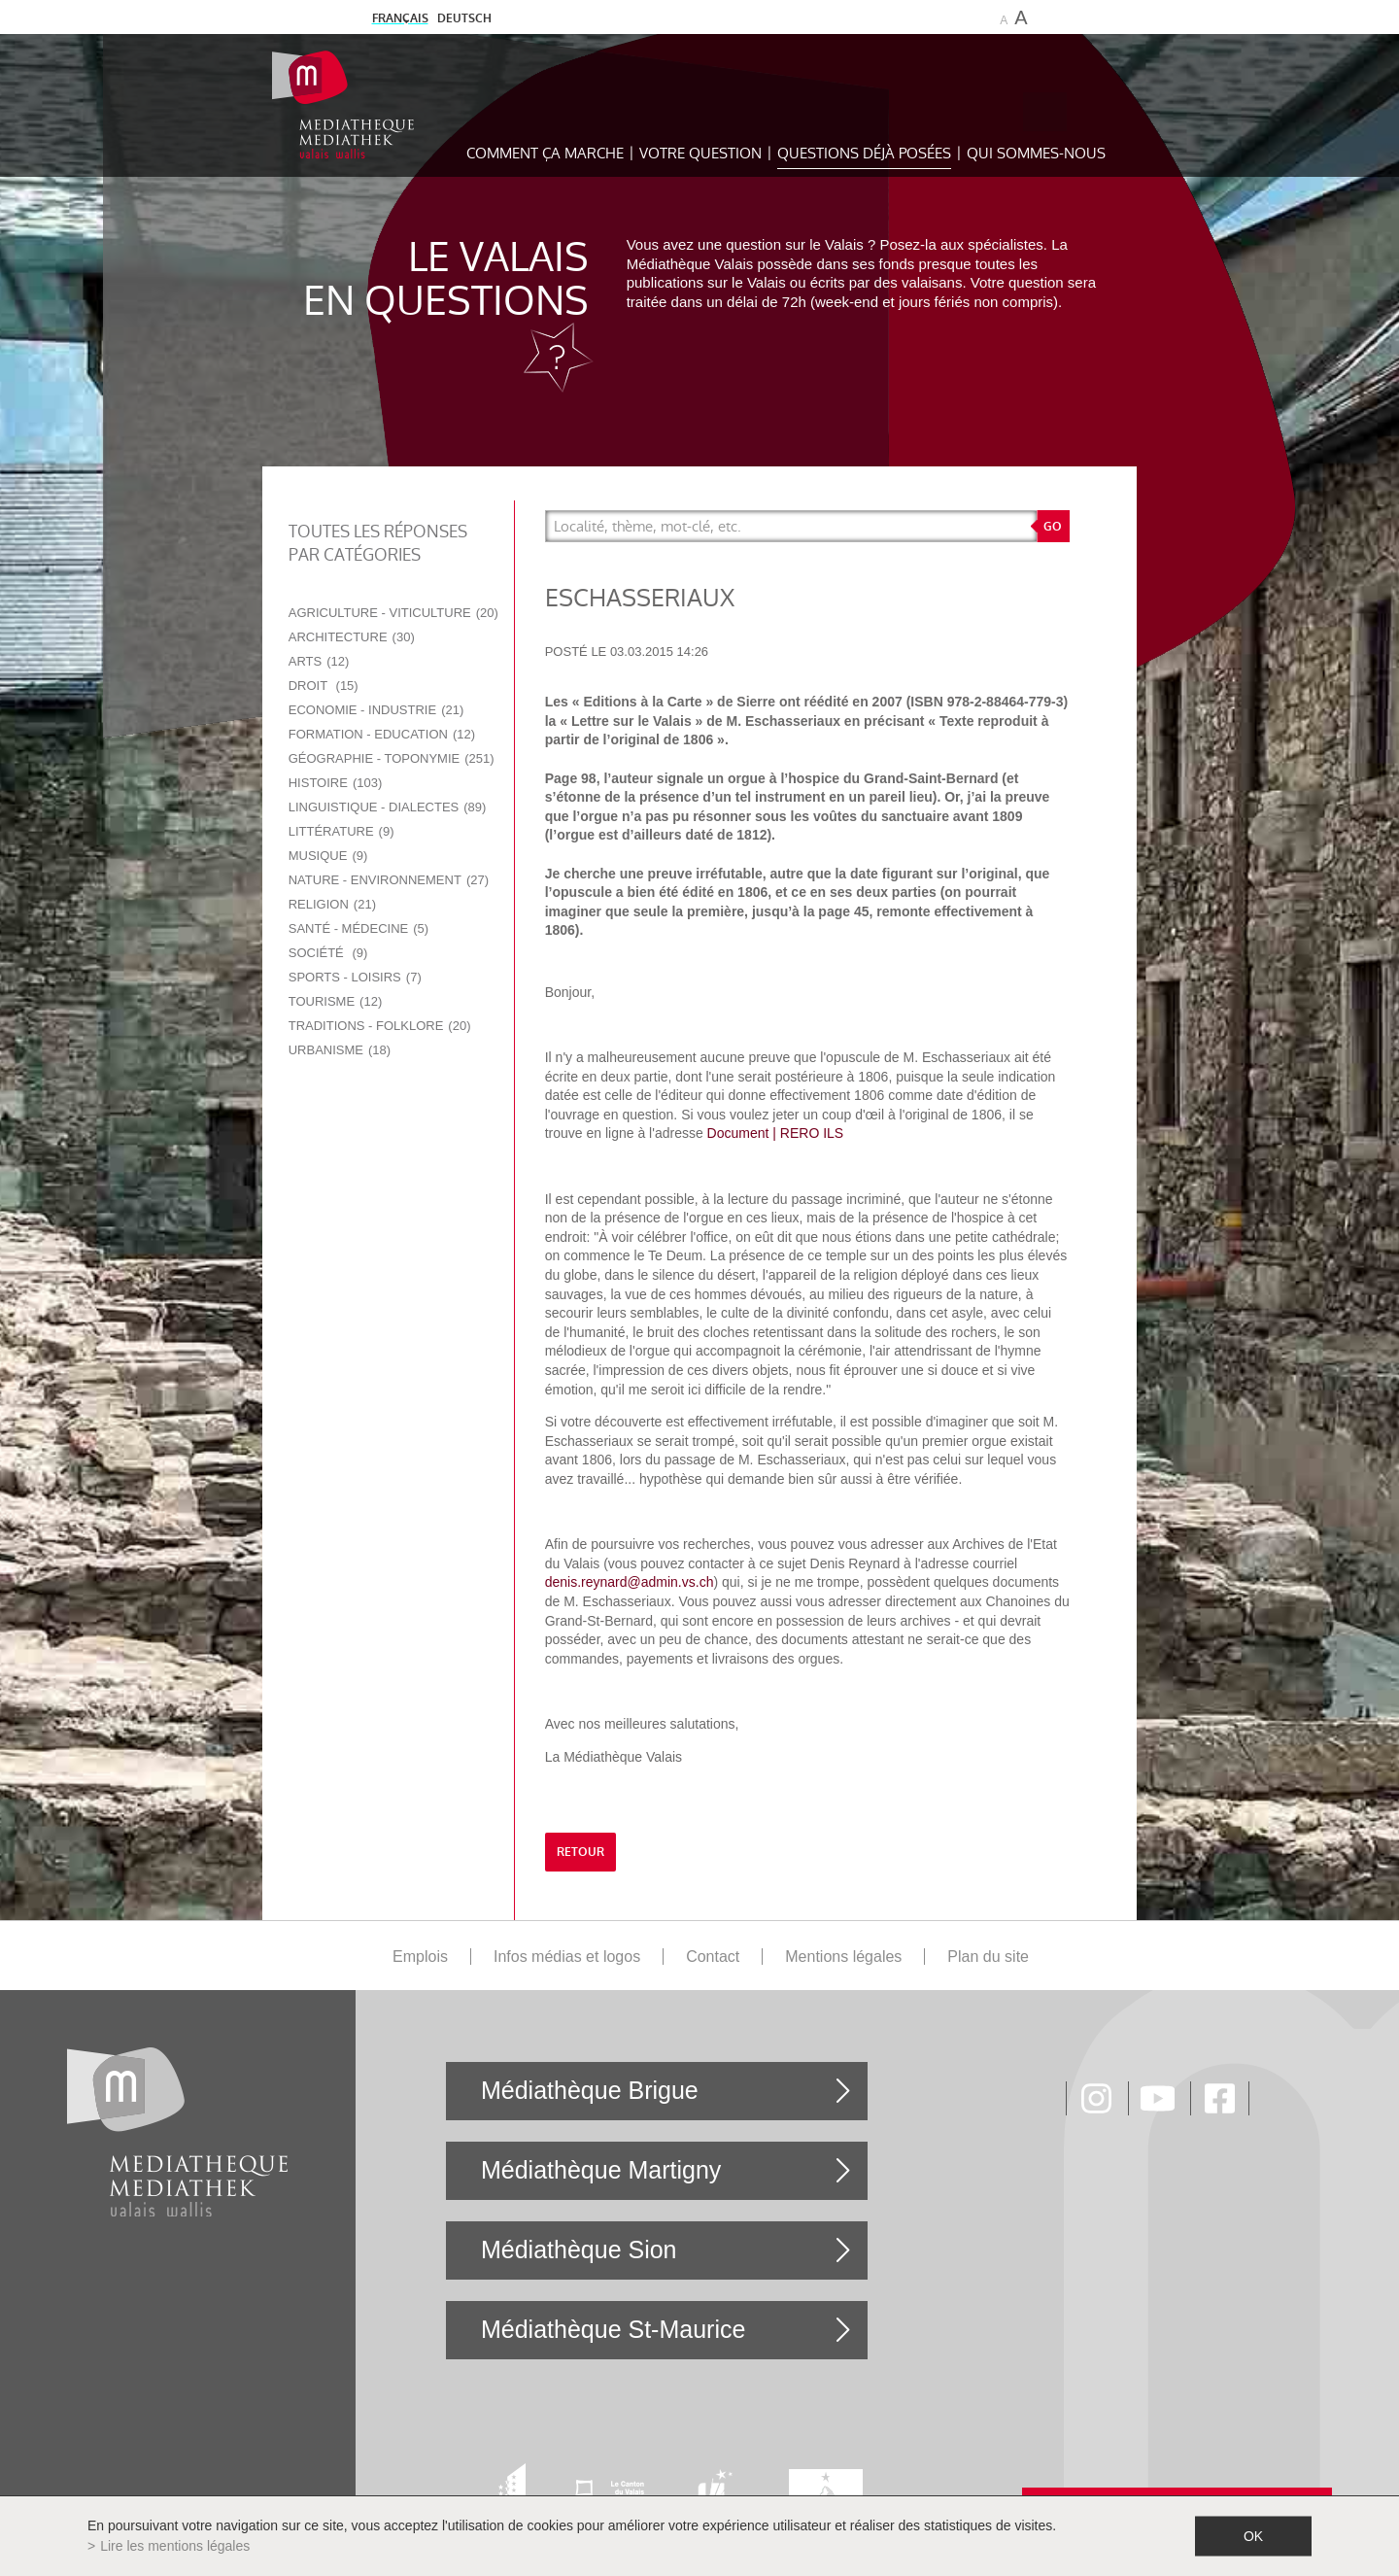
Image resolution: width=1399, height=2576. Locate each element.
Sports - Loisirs (355, 977)
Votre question (700, 153)
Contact (712, 1956)
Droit (323, 685)
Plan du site (988, 1956)
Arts (319, 661)
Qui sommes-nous (1036, 153)
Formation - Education (382, 734)
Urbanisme (340, 1050)
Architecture (352, 637)
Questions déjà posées (864, 153)
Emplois (420, 1956)
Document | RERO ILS (775, 1133)
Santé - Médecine (358, 928)
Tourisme (336, 1001)
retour (580, 1852)
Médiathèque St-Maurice (613, 2329)
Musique (328, 855)
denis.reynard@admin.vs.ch (629, 1582)
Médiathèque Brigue (590, 2090)
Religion (332, 904)
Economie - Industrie (376, 710)
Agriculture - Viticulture (393, 612)
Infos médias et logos (567, 1956)
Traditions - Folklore (380, 1025)
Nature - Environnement (389, 880)
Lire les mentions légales (175, 2546)
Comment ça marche (545, 153)
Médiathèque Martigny (601, 2169)
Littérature (341, 831)
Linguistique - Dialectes (388, 807)
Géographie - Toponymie (392, 758)
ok (1253, 2536)
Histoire (336, 782)
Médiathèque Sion (579, 2249)
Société (328, 952)
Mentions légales (843, 1956)
